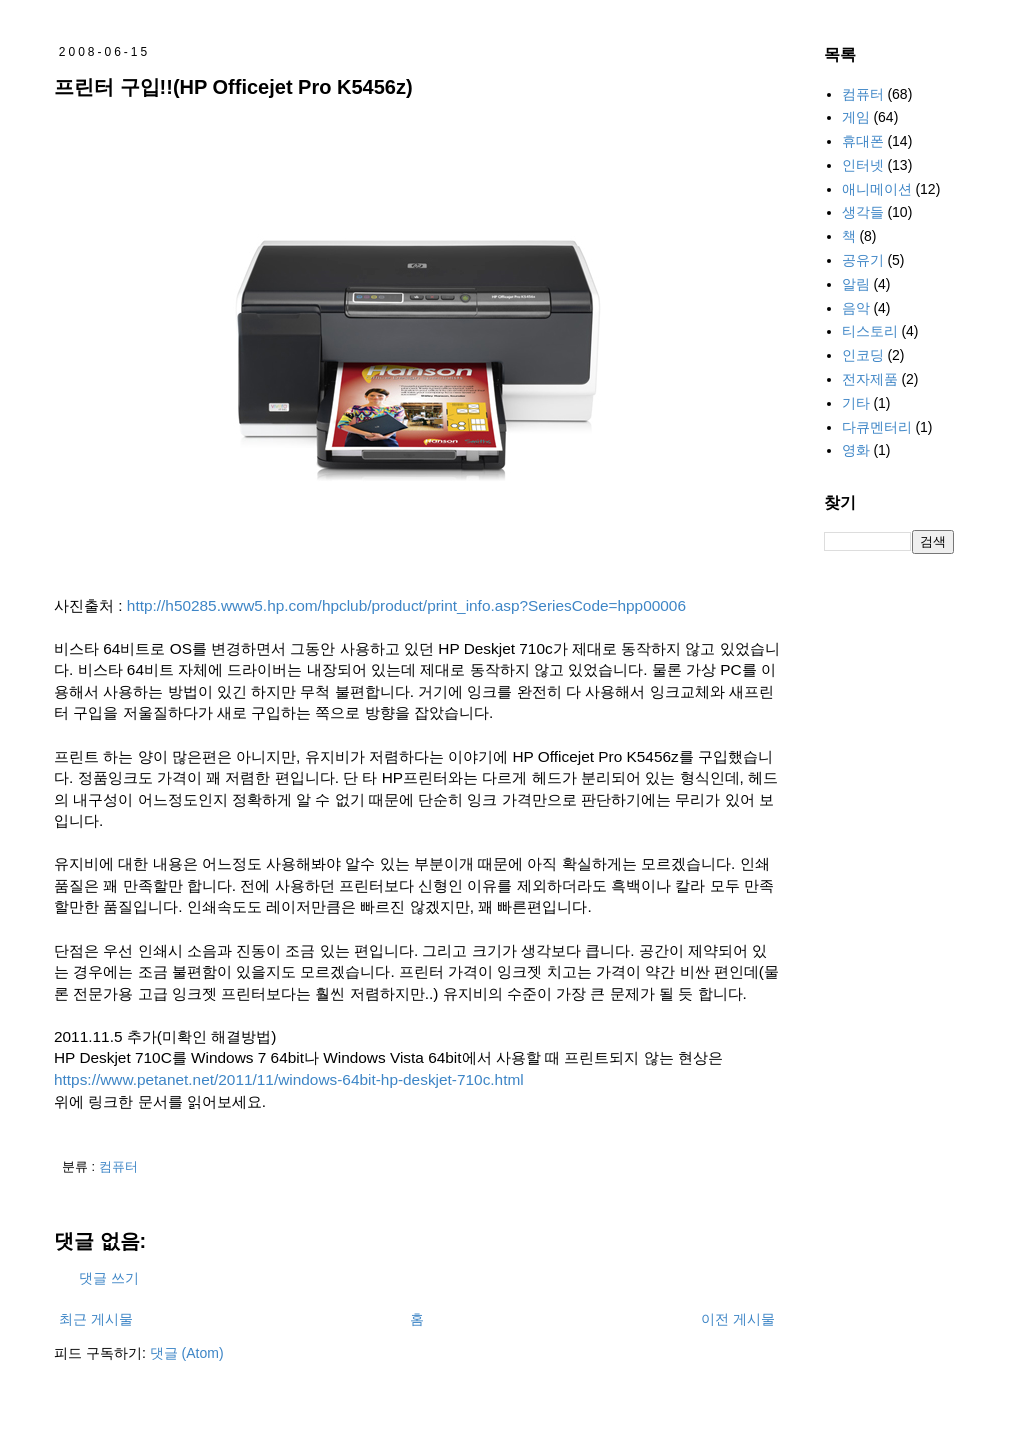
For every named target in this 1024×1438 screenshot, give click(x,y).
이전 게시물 (738, 1319)
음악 (856, 308)
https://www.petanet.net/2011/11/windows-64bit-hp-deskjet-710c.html (289, 1079)
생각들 (863, 212)
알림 (856, 284)
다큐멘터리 (877, 427)
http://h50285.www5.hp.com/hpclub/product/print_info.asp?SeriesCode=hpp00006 (406, 605)
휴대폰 (863, 141)
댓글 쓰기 (109, 1278)
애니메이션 (877, 189)
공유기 (863, 260)
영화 (856, 450)
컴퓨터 (118, 1167)
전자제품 (870, 379)
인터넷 (863, 165)
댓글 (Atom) (187, 1353)
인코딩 (863, 355)
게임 (856, 117)
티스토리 (870, 331)
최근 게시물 (96, 1319)
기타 (856, 403)
